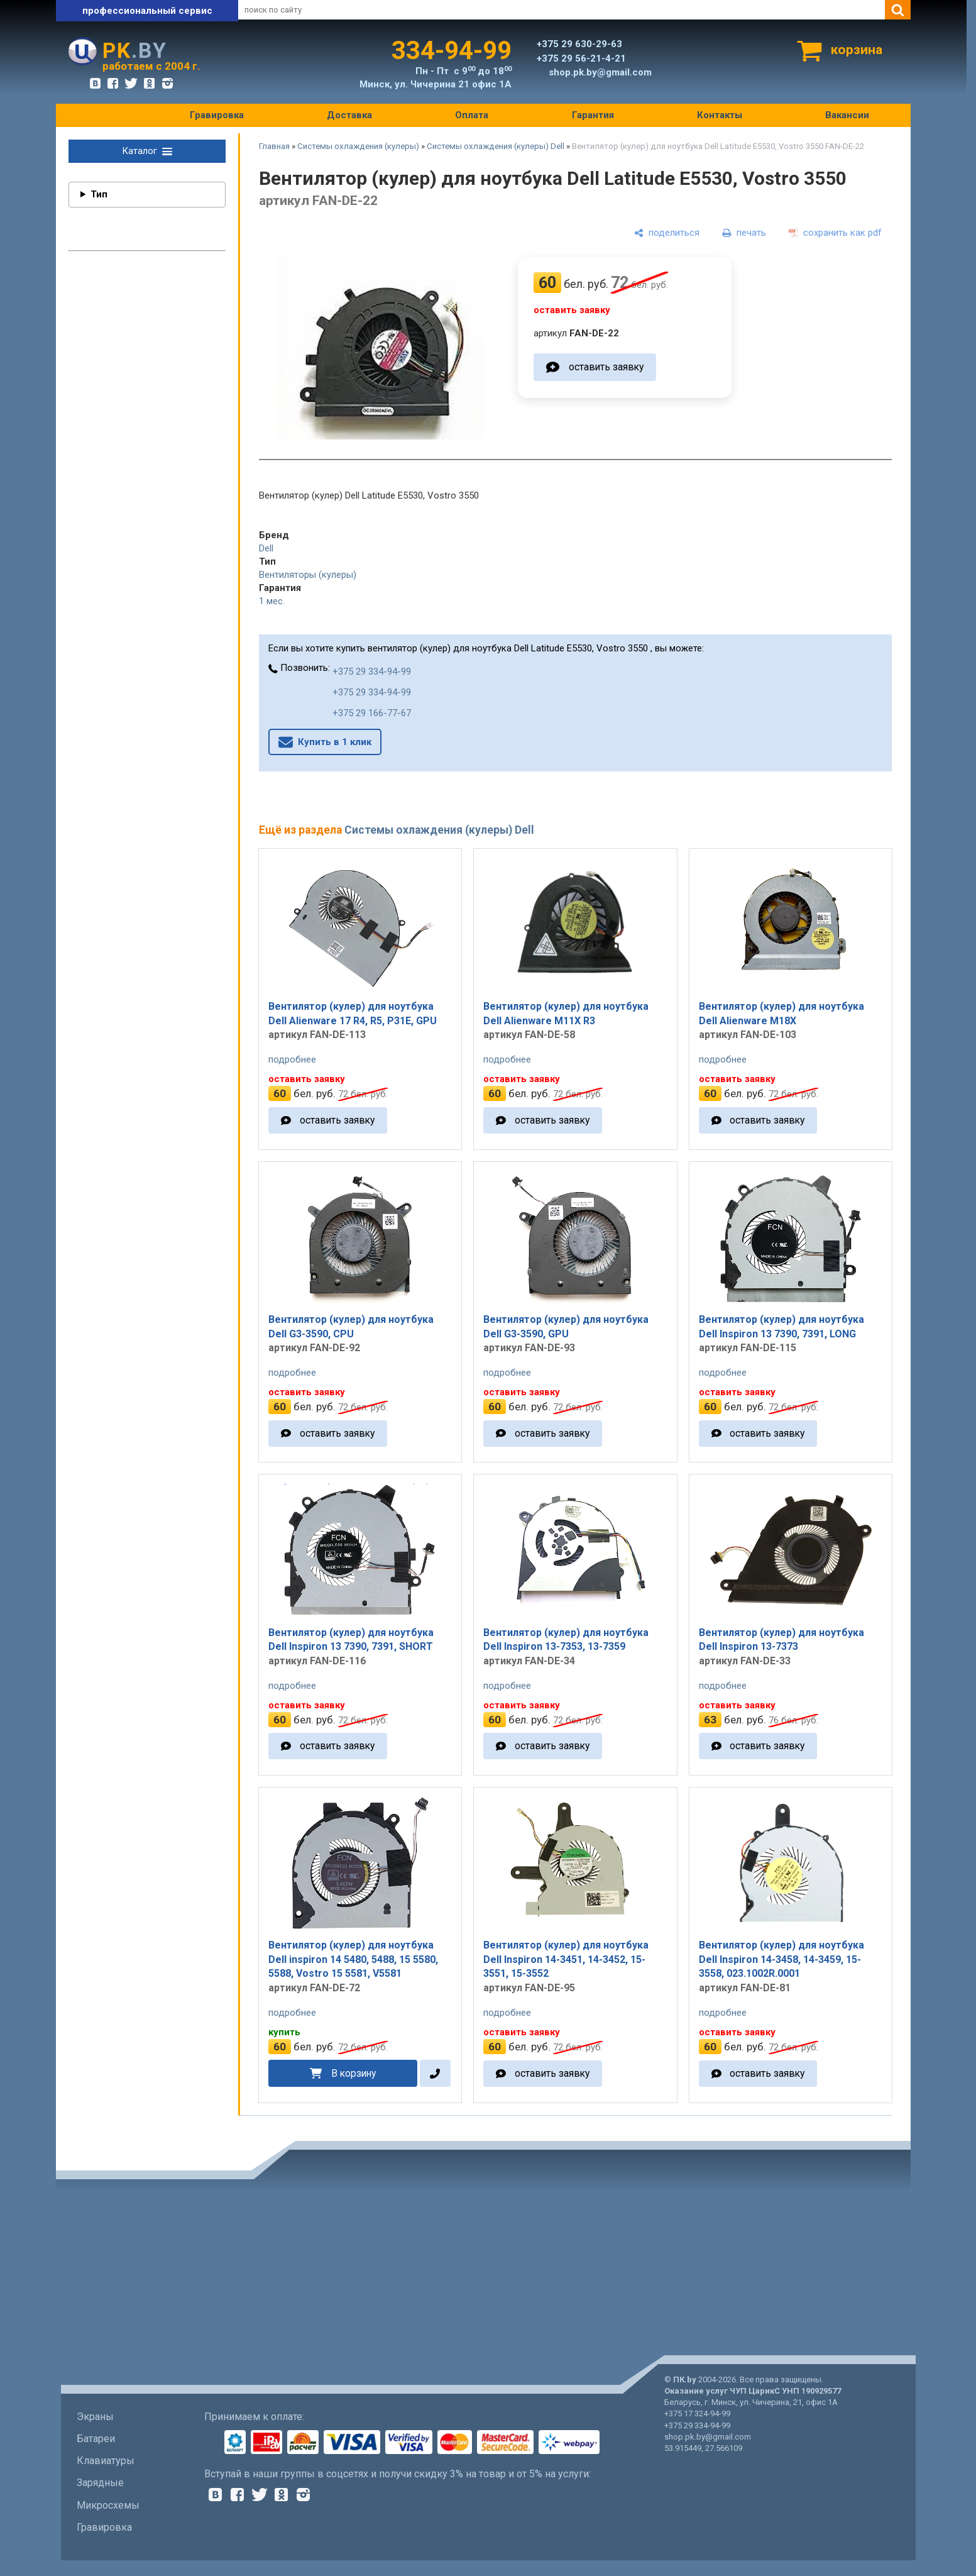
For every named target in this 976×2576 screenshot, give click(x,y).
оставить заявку (606, 367)
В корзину (353, 2073)
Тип (98, 194)
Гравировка (217, 115)
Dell (266, 548)
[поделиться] (667, 233)
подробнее (292, 1059)
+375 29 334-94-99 (371, 671)
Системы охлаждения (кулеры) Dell (495, 146)
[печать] (744, 233)
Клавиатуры (105, 2461)
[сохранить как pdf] (835, 233)
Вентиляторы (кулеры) (307, 574)
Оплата (471, 115)
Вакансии (847, 115)
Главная (274, 146)
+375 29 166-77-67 (371, 713)
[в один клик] (435, 2073)
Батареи (96, 2439)
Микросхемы (108, 2505)
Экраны (95, 2417)
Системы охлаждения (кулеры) (358, 146)
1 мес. (272, 601)
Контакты (719, 115)
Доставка (349, 115)
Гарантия (593, 115)
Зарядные (100, 2483)
